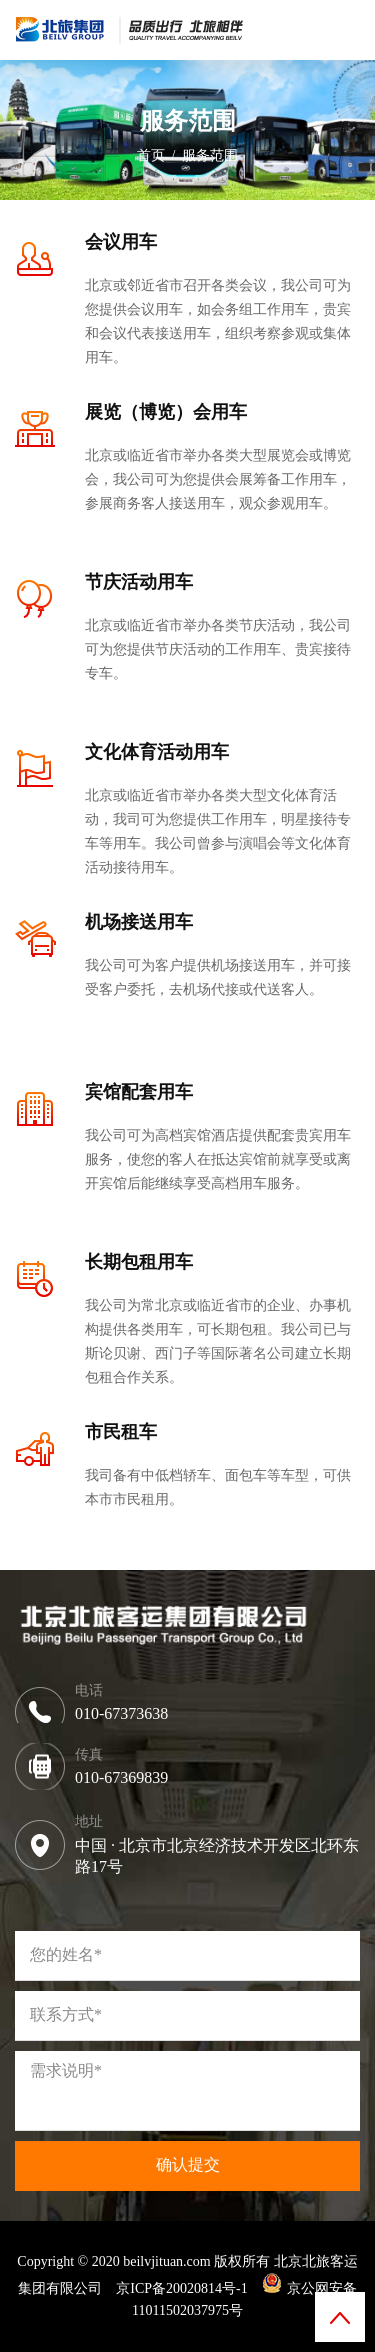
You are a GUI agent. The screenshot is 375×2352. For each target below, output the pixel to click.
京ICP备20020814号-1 (181, 2288)
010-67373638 (121, 1713)
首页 (151, 155)
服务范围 (210, 155)
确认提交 (188, 2164)
